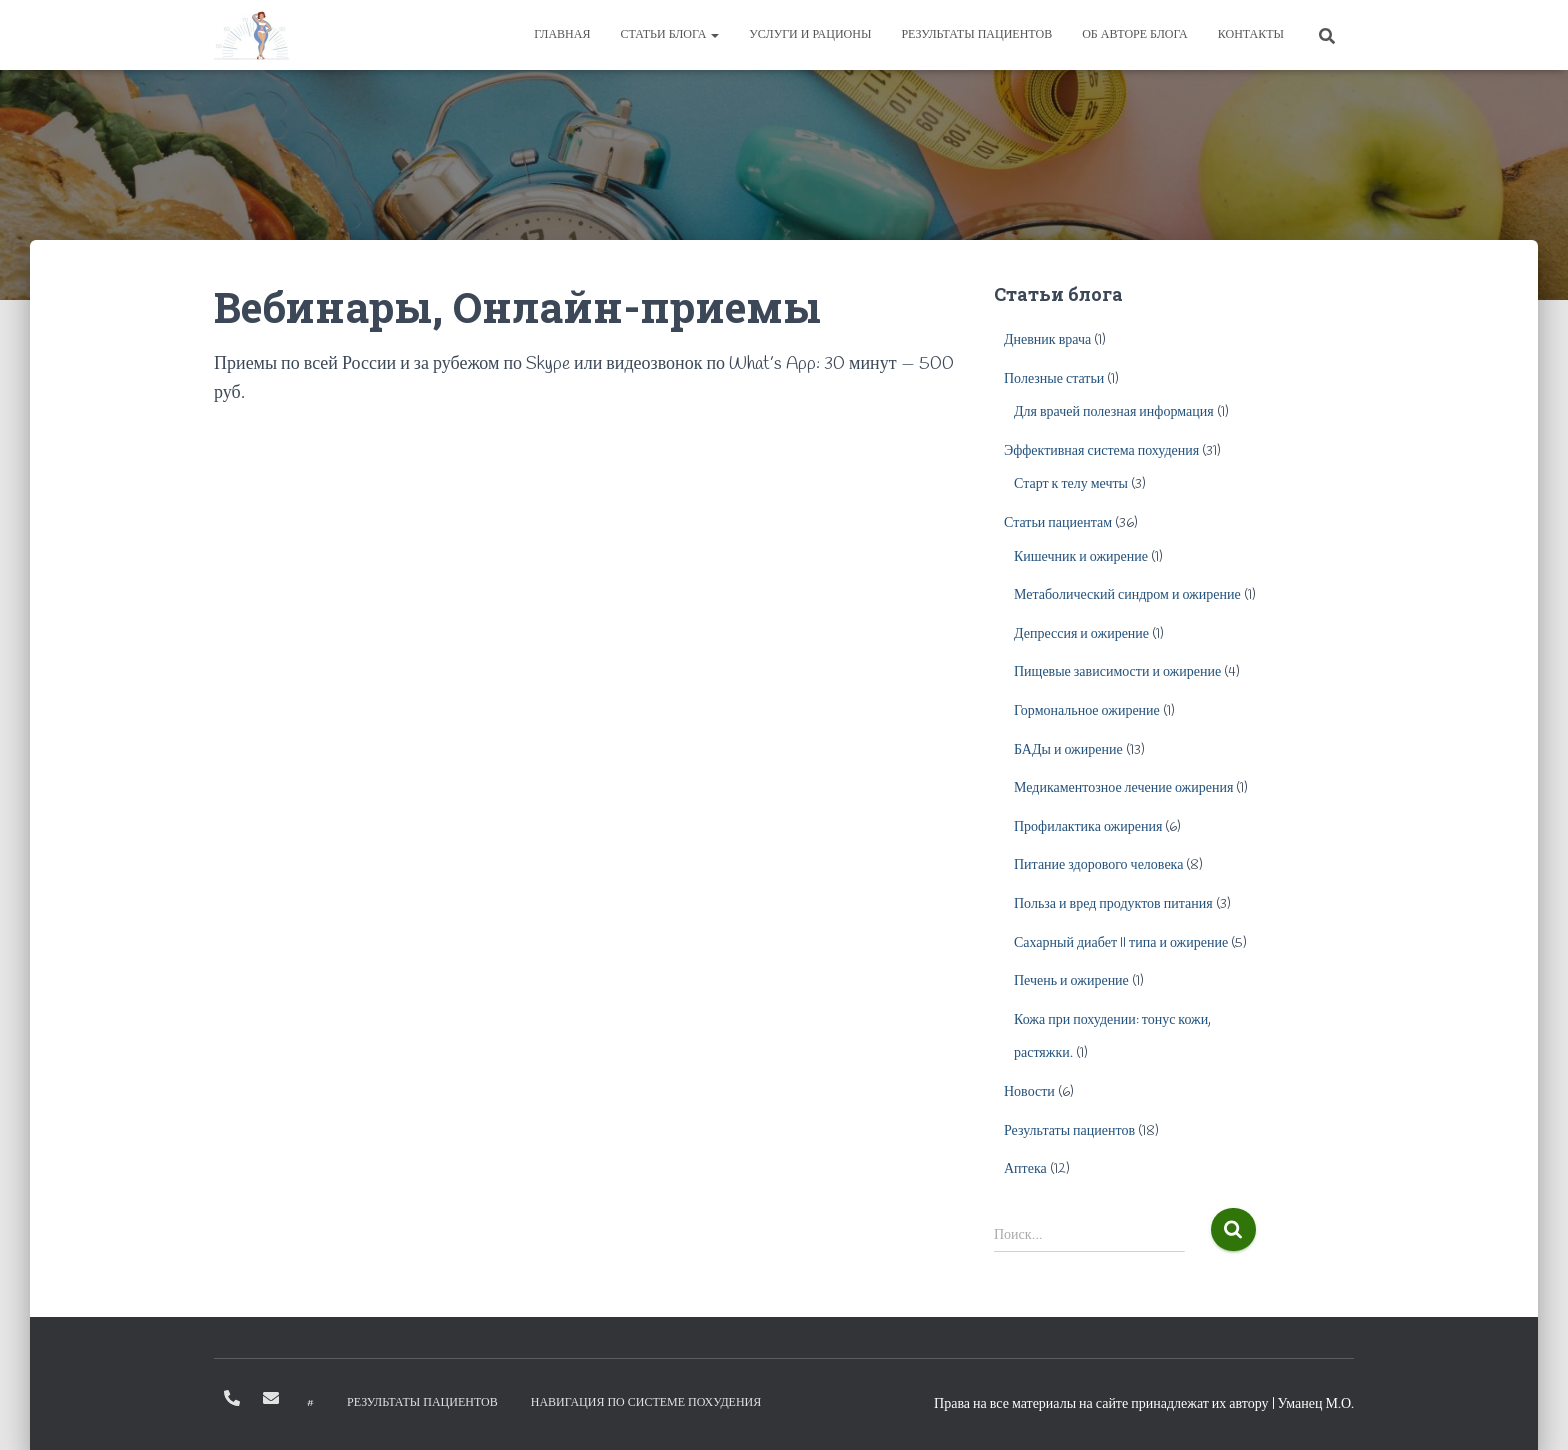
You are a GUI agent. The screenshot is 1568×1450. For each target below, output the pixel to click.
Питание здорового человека (1098, 865)
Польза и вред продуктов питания (1113, 904)
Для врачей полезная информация (1114, 412)
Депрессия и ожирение (1081, 634)
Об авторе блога (1135, 35)
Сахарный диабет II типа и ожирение (1121, 943)
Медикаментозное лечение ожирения (1123, 788)
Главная (562, 35)
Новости (1029, 1092)
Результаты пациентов (976, 35)
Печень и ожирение (1071, 981)
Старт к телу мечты (1071, 484)
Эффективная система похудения (1101, 451)
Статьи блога (669, 35)
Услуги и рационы (810, 35)
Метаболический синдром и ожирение (1127, 595)
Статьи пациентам (1058, 523)
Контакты (1251, 35)
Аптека (1025, 1169)
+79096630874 (232, 1398)
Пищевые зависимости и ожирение (1117, 672)
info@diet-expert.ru (271, 1398)
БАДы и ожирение (1068, 750)
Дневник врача (1047, 340)
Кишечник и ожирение (1081, 557)
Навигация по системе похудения (646, 1403)
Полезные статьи (1054, 379)
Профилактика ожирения (1088, 827)
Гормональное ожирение (1087, 711)
